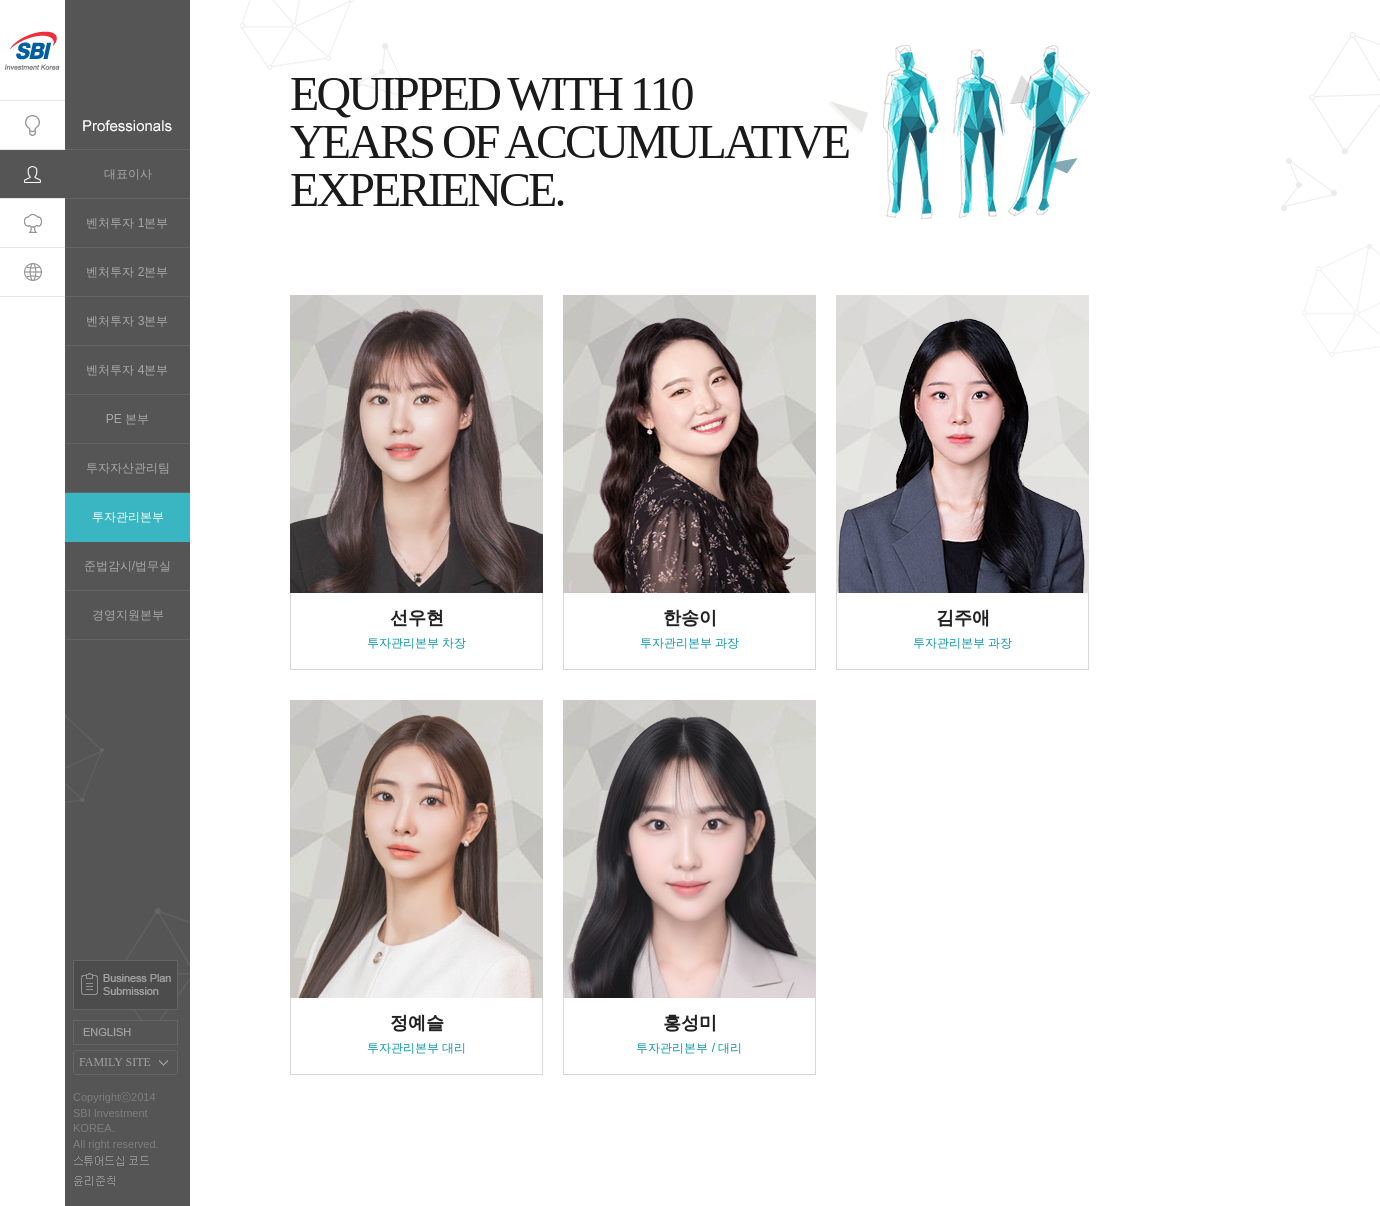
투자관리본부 (128, 517)
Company (32, 125)
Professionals (32, 174)
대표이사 (128, 174)
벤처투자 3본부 (127, 321)
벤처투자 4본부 (127, 370)
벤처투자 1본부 (127, 223)
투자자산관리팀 (128, 468)
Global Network (32, 272)
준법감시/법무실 (127, 566)
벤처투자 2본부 (127, 272)
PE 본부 (127, 419)
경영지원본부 (128, 615)
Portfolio (32, 223)
